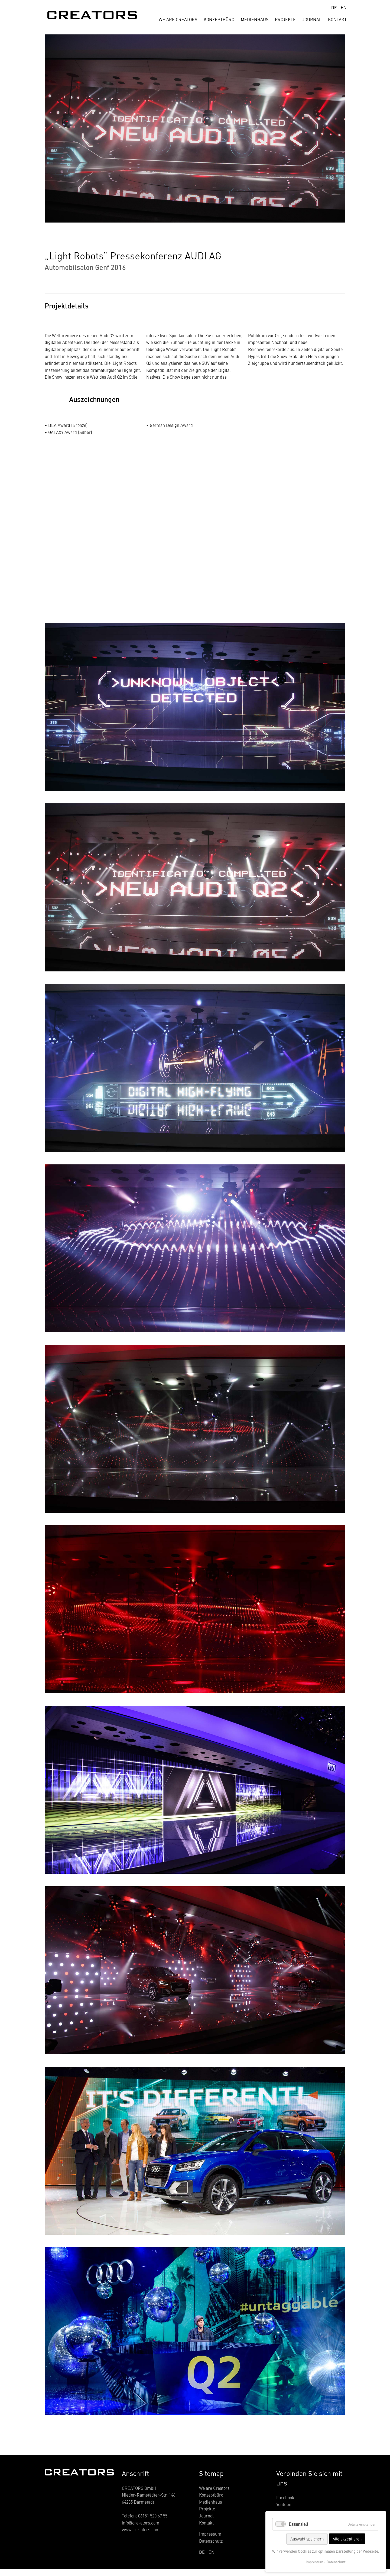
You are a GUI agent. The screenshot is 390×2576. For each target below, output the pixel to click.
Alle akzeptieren (347, 2539)
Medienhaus (254, 19)
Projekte (285, 19)
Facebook (285, 2497)
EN (344, 7)
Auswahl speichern (307, 2539)
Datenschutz (211, 2541)
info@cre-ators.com (140, 2523)
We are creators (178, 19)
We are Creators (214, 2488)
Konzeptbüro (219, 19)
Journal (311, 19)
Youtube (283, 2504)
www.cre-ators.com (141, 2529)
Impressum (210, 2534)
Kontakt (337, 19)
